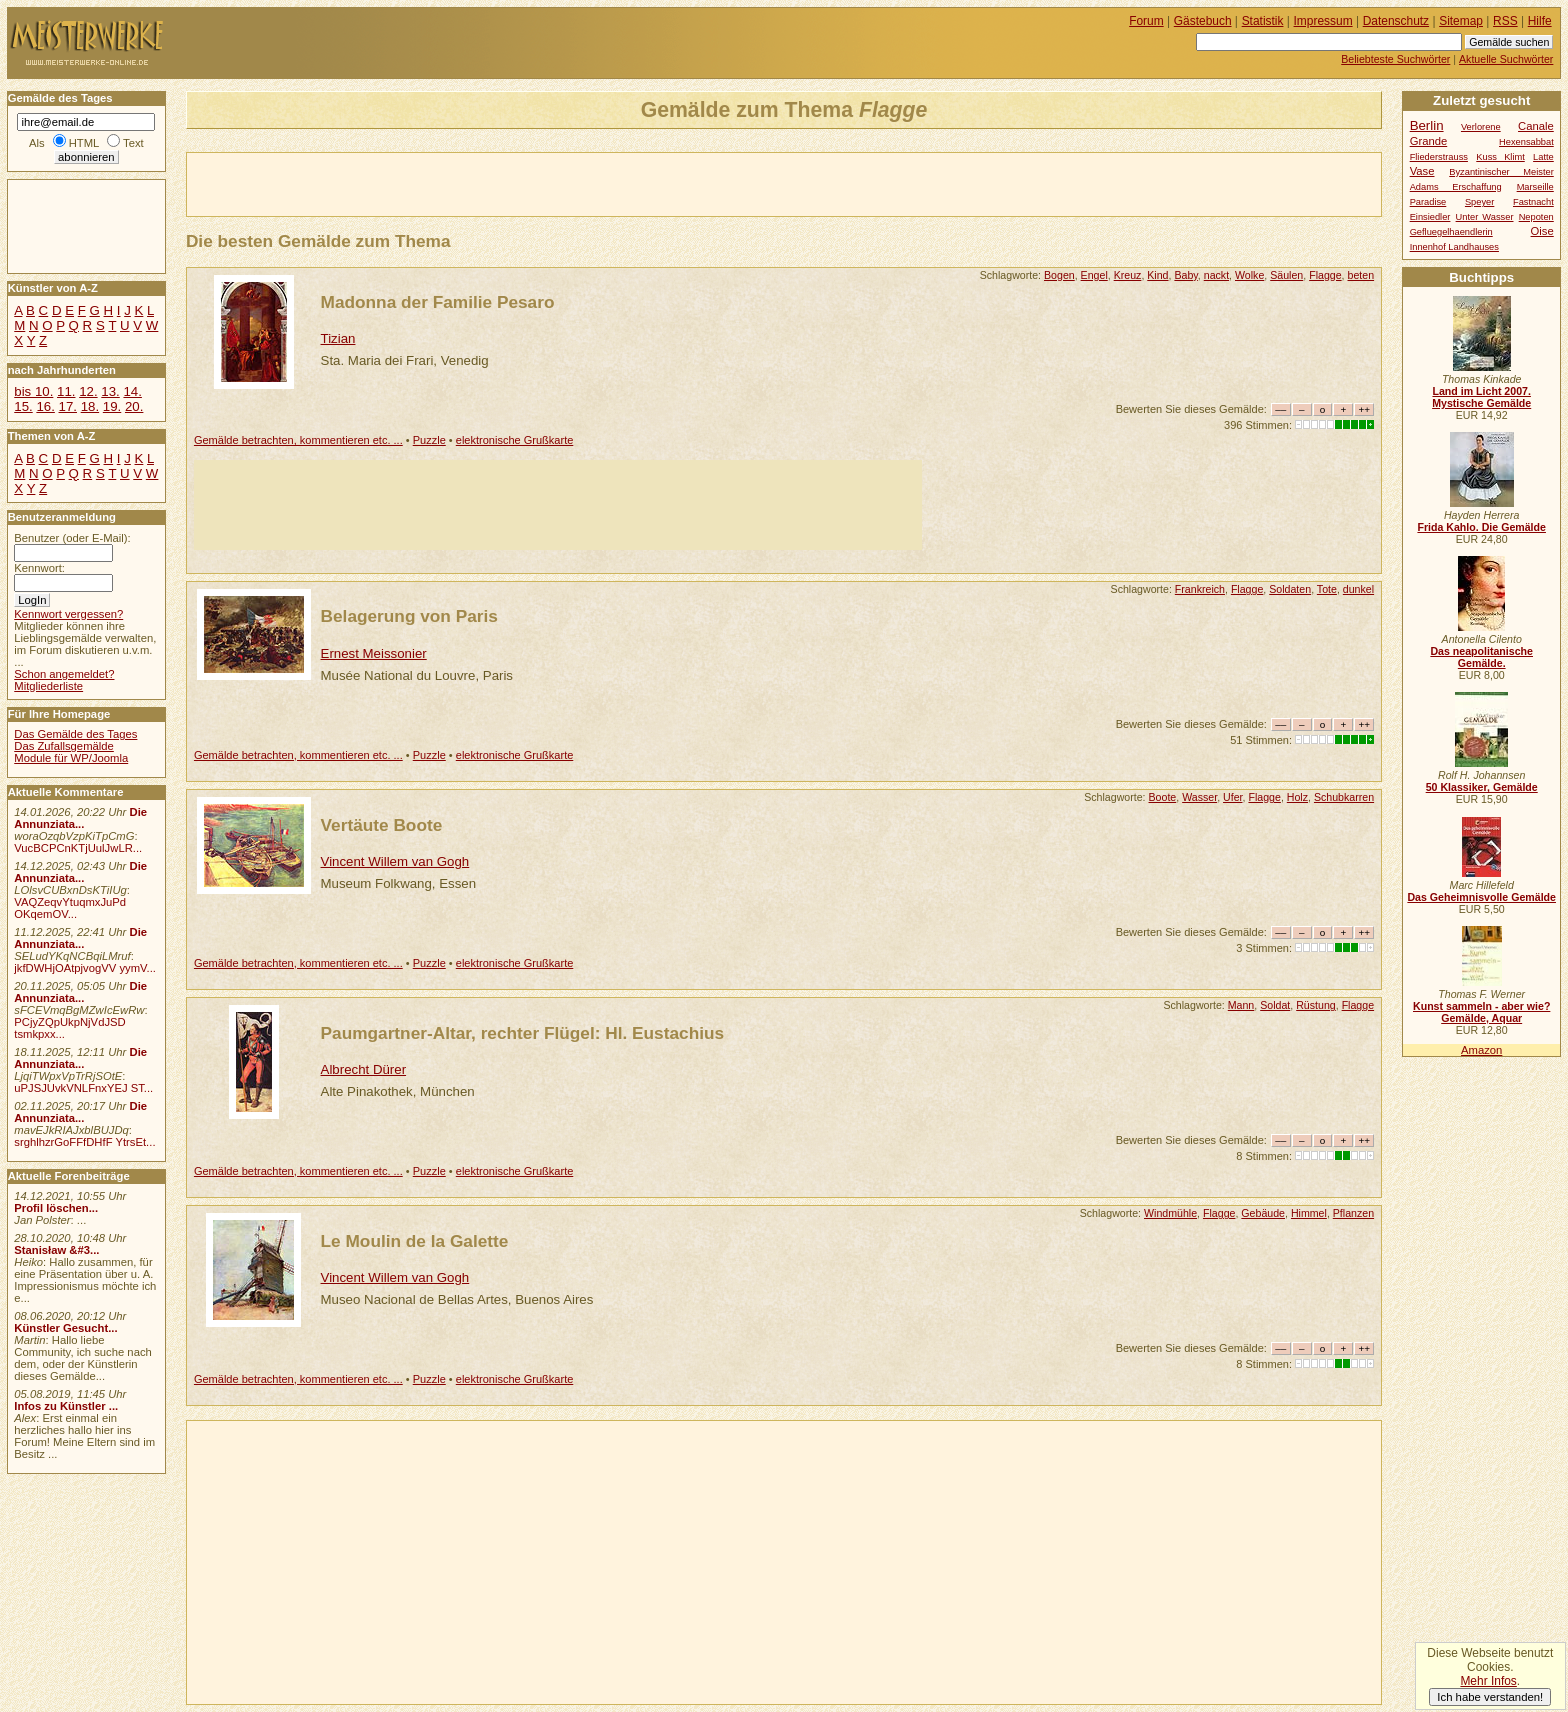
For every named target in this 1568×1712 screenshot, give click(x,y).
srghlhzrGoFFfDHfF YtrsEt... (84, 1142)
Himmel (1309, 1213)
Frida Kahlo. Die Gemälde (1481, 527)
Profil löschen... (56, 1208)
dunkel (1358, 589)
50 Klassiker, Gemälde (1482, 787)
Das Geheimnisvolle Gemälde (1481, 897)
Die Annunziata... (80, 818)
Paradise (1428, 202)
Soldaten (1290, 589)
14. (132, 391)
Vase (1422, 171)
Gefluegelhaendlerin (1451, 232)
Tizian (338, 338)
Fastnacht (1533, 202)
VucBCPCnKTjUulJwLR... (78, 848)
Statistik (1263, 21)
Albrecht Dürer (364, 1069)
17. (68, 406)
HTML (84, 143)
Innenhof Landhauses (1454, 247)
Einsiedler (1430, 217)
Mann (1241, 1005)
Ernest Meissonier (374, 653)
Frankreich (1200, 589)
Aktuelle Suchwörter (1506, 59)
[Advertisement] (421, 183)
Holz (1297, 797)
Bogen (1059, 275)
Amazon (1481, 1050)
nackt (1216, 275)
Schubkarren (1344, 797)
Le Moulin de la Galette (415, 1241)
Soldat (1275, 1005)
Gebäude (1263, 1213)
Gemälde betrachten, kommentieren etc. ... (298, 440)
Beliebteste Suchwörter (1395, 59)
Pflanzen (1353, 1213)
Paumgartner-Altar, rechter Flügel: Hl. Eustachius (523, 1033)
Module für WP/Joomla (71, 758)
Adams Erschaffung (1456, 187)
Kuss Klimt (1500, 157)
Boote (1163, 797)
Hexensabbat (1526, 142)
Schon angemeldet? (64, 674)
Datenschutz (1396, 21)
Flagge (1325, 275)
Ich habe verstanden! (1490, 1697)
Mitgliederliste (48, 686)
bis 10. (33, 391)
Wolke (1249, 275)
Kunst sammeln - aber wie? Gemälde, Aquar (1481, 1012)
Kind (1157, 275)
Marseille (1535, 187)
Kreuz (1128, 275)
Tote (1327, 589)
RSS (1505, 21)
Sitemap (1461, 21)
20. (134, 406)
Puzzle (429, 440)
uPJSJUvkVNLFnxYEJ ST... (83, 1088)
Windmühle (1170, 1213)
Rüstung (1316, 1005)
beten (1361, 275)
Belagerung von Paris (409, 616)
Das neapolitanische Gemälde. (1481, 657)
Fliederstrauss (1439, 157)
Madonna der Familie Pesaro (438, 302)
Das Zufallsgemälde (64, 746)
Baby (1185, 275)
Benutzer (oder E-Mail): (72, 538)
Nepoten (1536, 217)
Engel (1094, 275)
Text (133, 143)
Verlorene (1481, 127)
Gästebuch (1203, 21)
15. (23, 406)
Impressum (1323, 21)
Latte (1543, 157)
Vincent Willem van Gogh (395, 861)
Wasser (1199, 797)
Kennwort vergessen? (68, 614)
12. (88, 391)
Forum (1146, 21)
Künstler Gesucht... (65, 1328)
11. (66, 391)
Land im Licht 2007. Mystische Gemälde (1481, 397)
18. (90, 406)
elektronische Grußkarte (515, 440)
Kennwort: (39, 568)
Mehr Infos (1488, 1681)
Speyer (1479, 202)
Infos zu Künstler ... (66, 1406)
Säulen (1286, 275)
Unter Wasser (1485, 217)
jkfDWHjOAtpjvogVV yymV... (85, 968)
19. (112, 406)
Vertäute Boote (382, 825)
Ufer (1232, 797)
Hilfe (1540, 21)
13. (110, 391)
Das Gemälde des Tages (75, 734)
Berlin (1427, 125)
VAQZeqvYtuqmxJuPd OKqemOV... (70, 908)
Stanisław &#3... (56, 1250)
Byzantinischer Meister (1501, 172)
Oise (1542, 231)
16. (45, 406)
